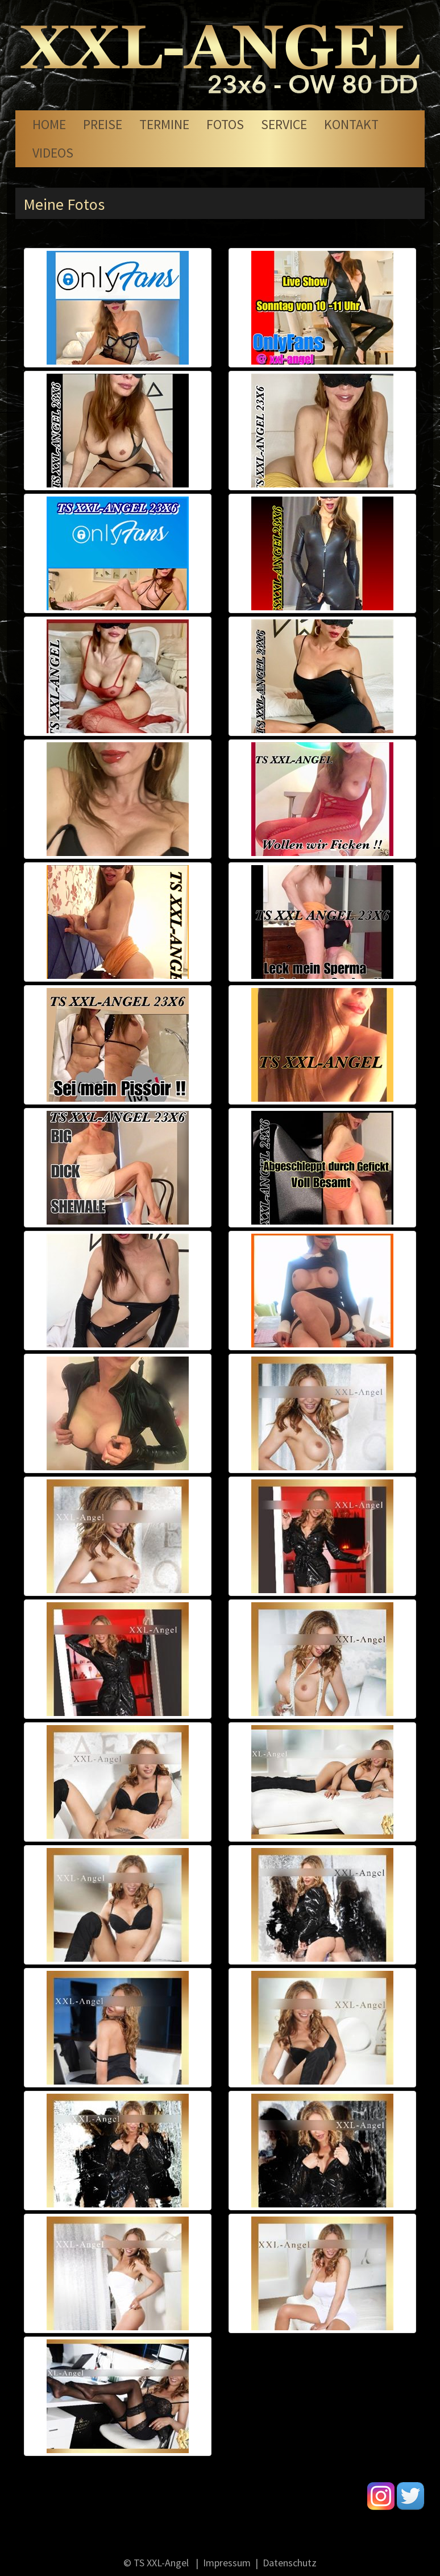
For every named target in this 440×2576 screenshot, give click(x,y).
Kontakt (351, 124)
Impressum (227, 2562)
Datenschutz (290, 2562)
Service (284, 124)
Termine (164, 124)
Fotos (225, 124)
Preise (102, 124)
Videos (52, 152)
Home (49, 124)
